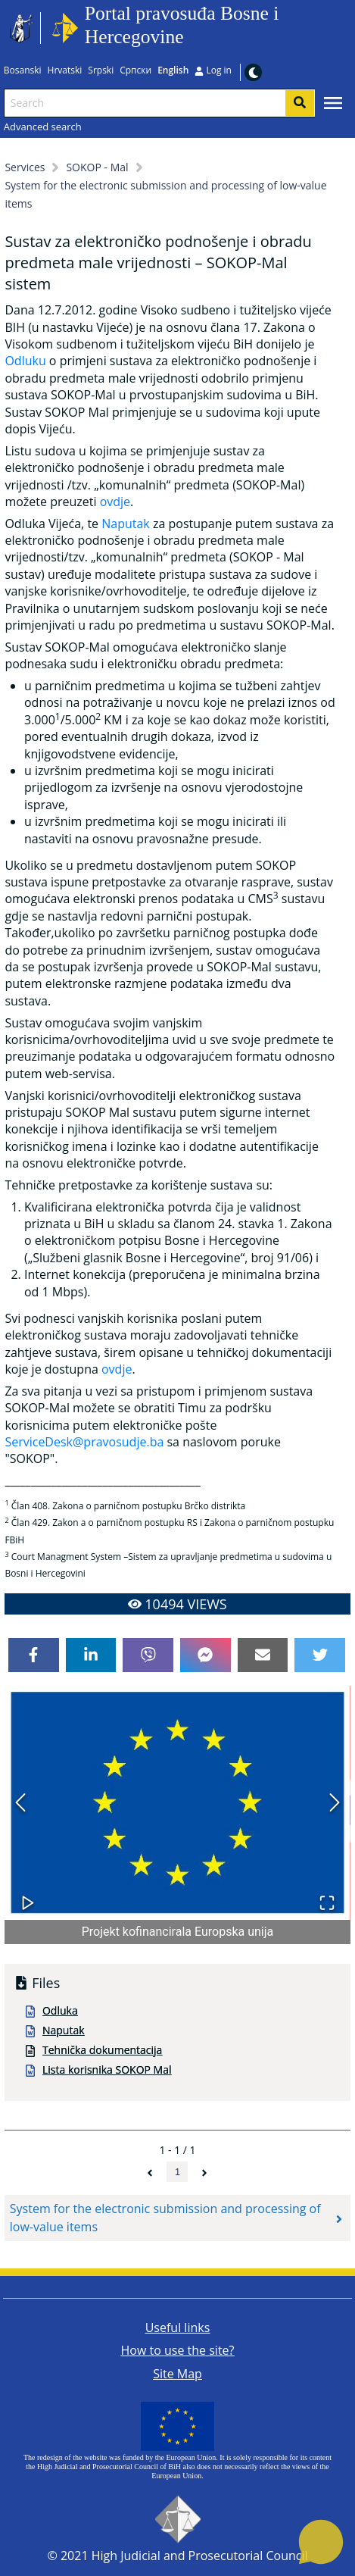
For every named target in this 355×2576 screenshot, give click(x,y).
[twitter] (319, 1655)
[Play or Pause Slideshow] (28, 1895)
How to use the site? (178, 2350)
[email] (263, 1655)
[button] (177, 1803)
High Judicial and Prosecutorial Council (200, 2555)
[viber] (148, 1655)
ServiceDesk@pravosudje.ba (84, 1441)
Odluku (25, 360)
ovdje (115, 501)
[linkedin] (91, 1655)
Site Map (177, 2373)
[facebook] (33, 1655)
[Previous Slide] (20, 1803)
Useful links (177, 2327)
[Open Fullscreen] (327, 1895)
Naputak (125, 523)
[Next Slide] (334, 1803)
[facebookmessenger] (205, 1655)
